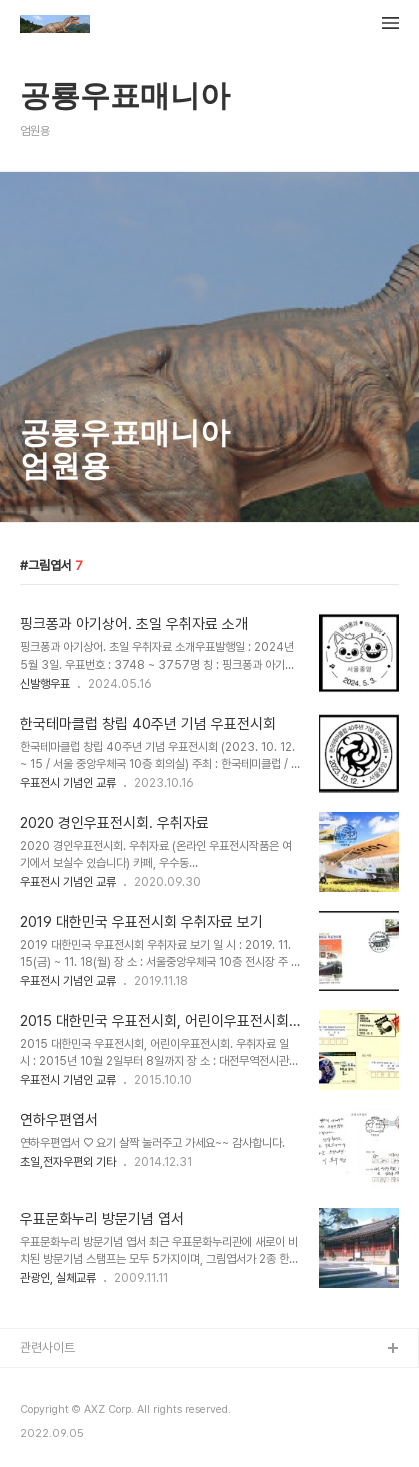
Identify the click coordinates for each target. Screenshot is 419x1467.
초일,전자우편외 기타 (68, 1162)
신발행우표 (45, 684)
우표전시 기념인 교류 (68, 783)
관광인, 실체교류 (58, 1278)
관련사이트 (47, 1347)
